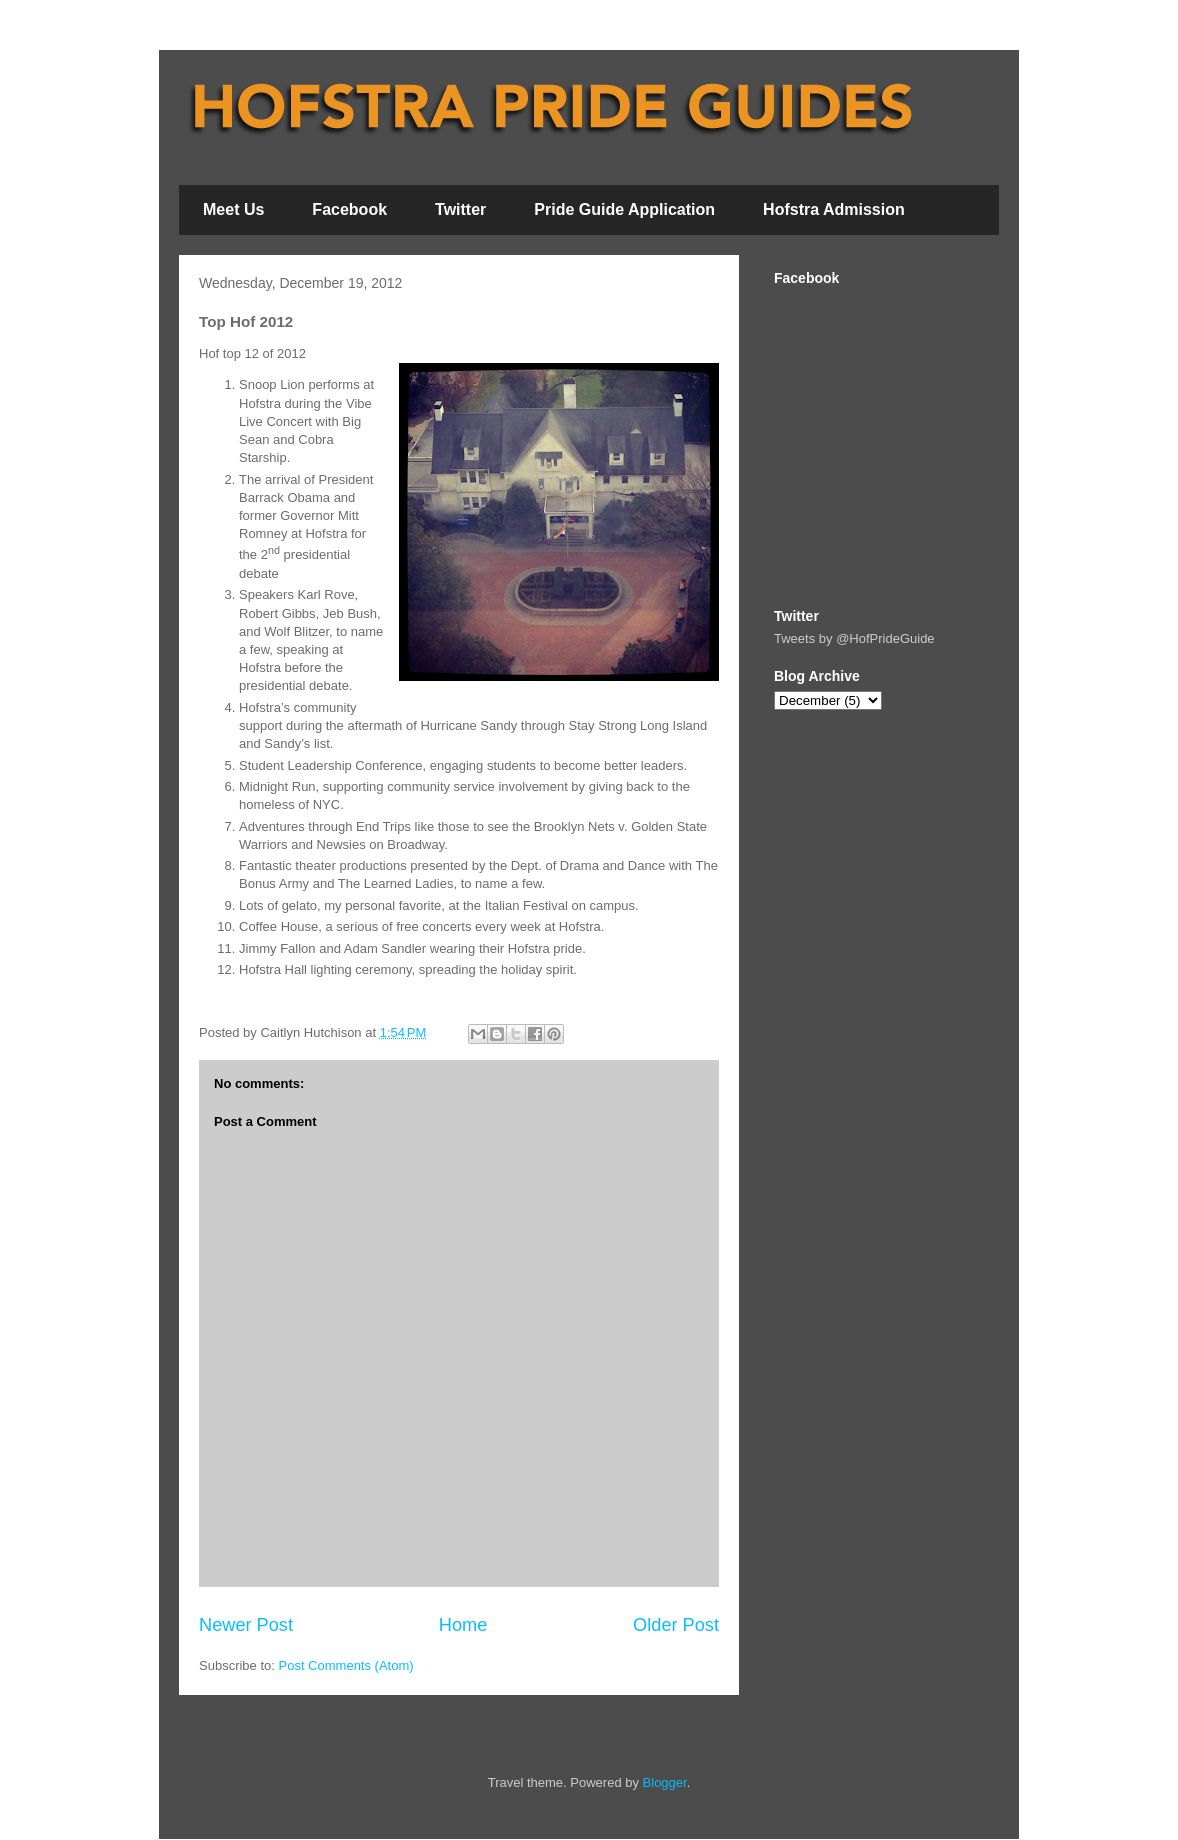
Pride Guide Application (624, 209)
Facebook (349, 209)
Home (463, 1625)
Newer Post (246, 1625)
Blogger (665, 1782)
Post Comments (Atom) (346, 1665)
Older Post (676, 1625)
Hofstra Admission (834, 209)
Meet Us (233, 209)
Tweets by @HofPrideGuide (854, 638)
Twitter (460, 209)
